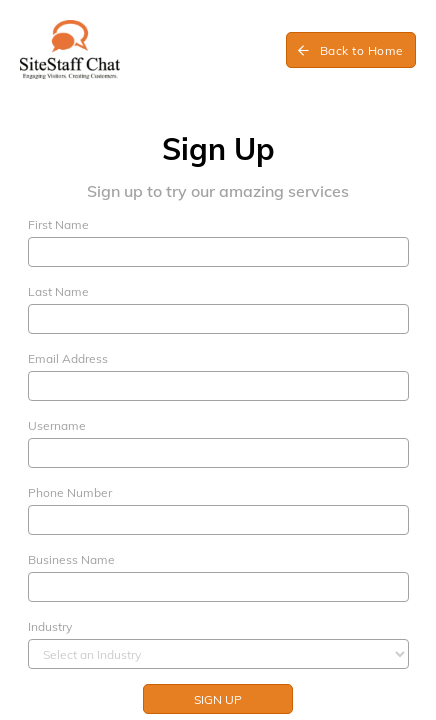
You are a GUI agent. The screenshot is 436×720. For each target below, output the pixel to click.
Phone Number (70, 492)
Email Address (68, 358)
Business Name (71, 559)
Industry (50, 626)
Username (57, 425)
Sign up (218, 699)
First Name (58, 224)
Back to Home (351, 50)
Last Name (58, 291)
